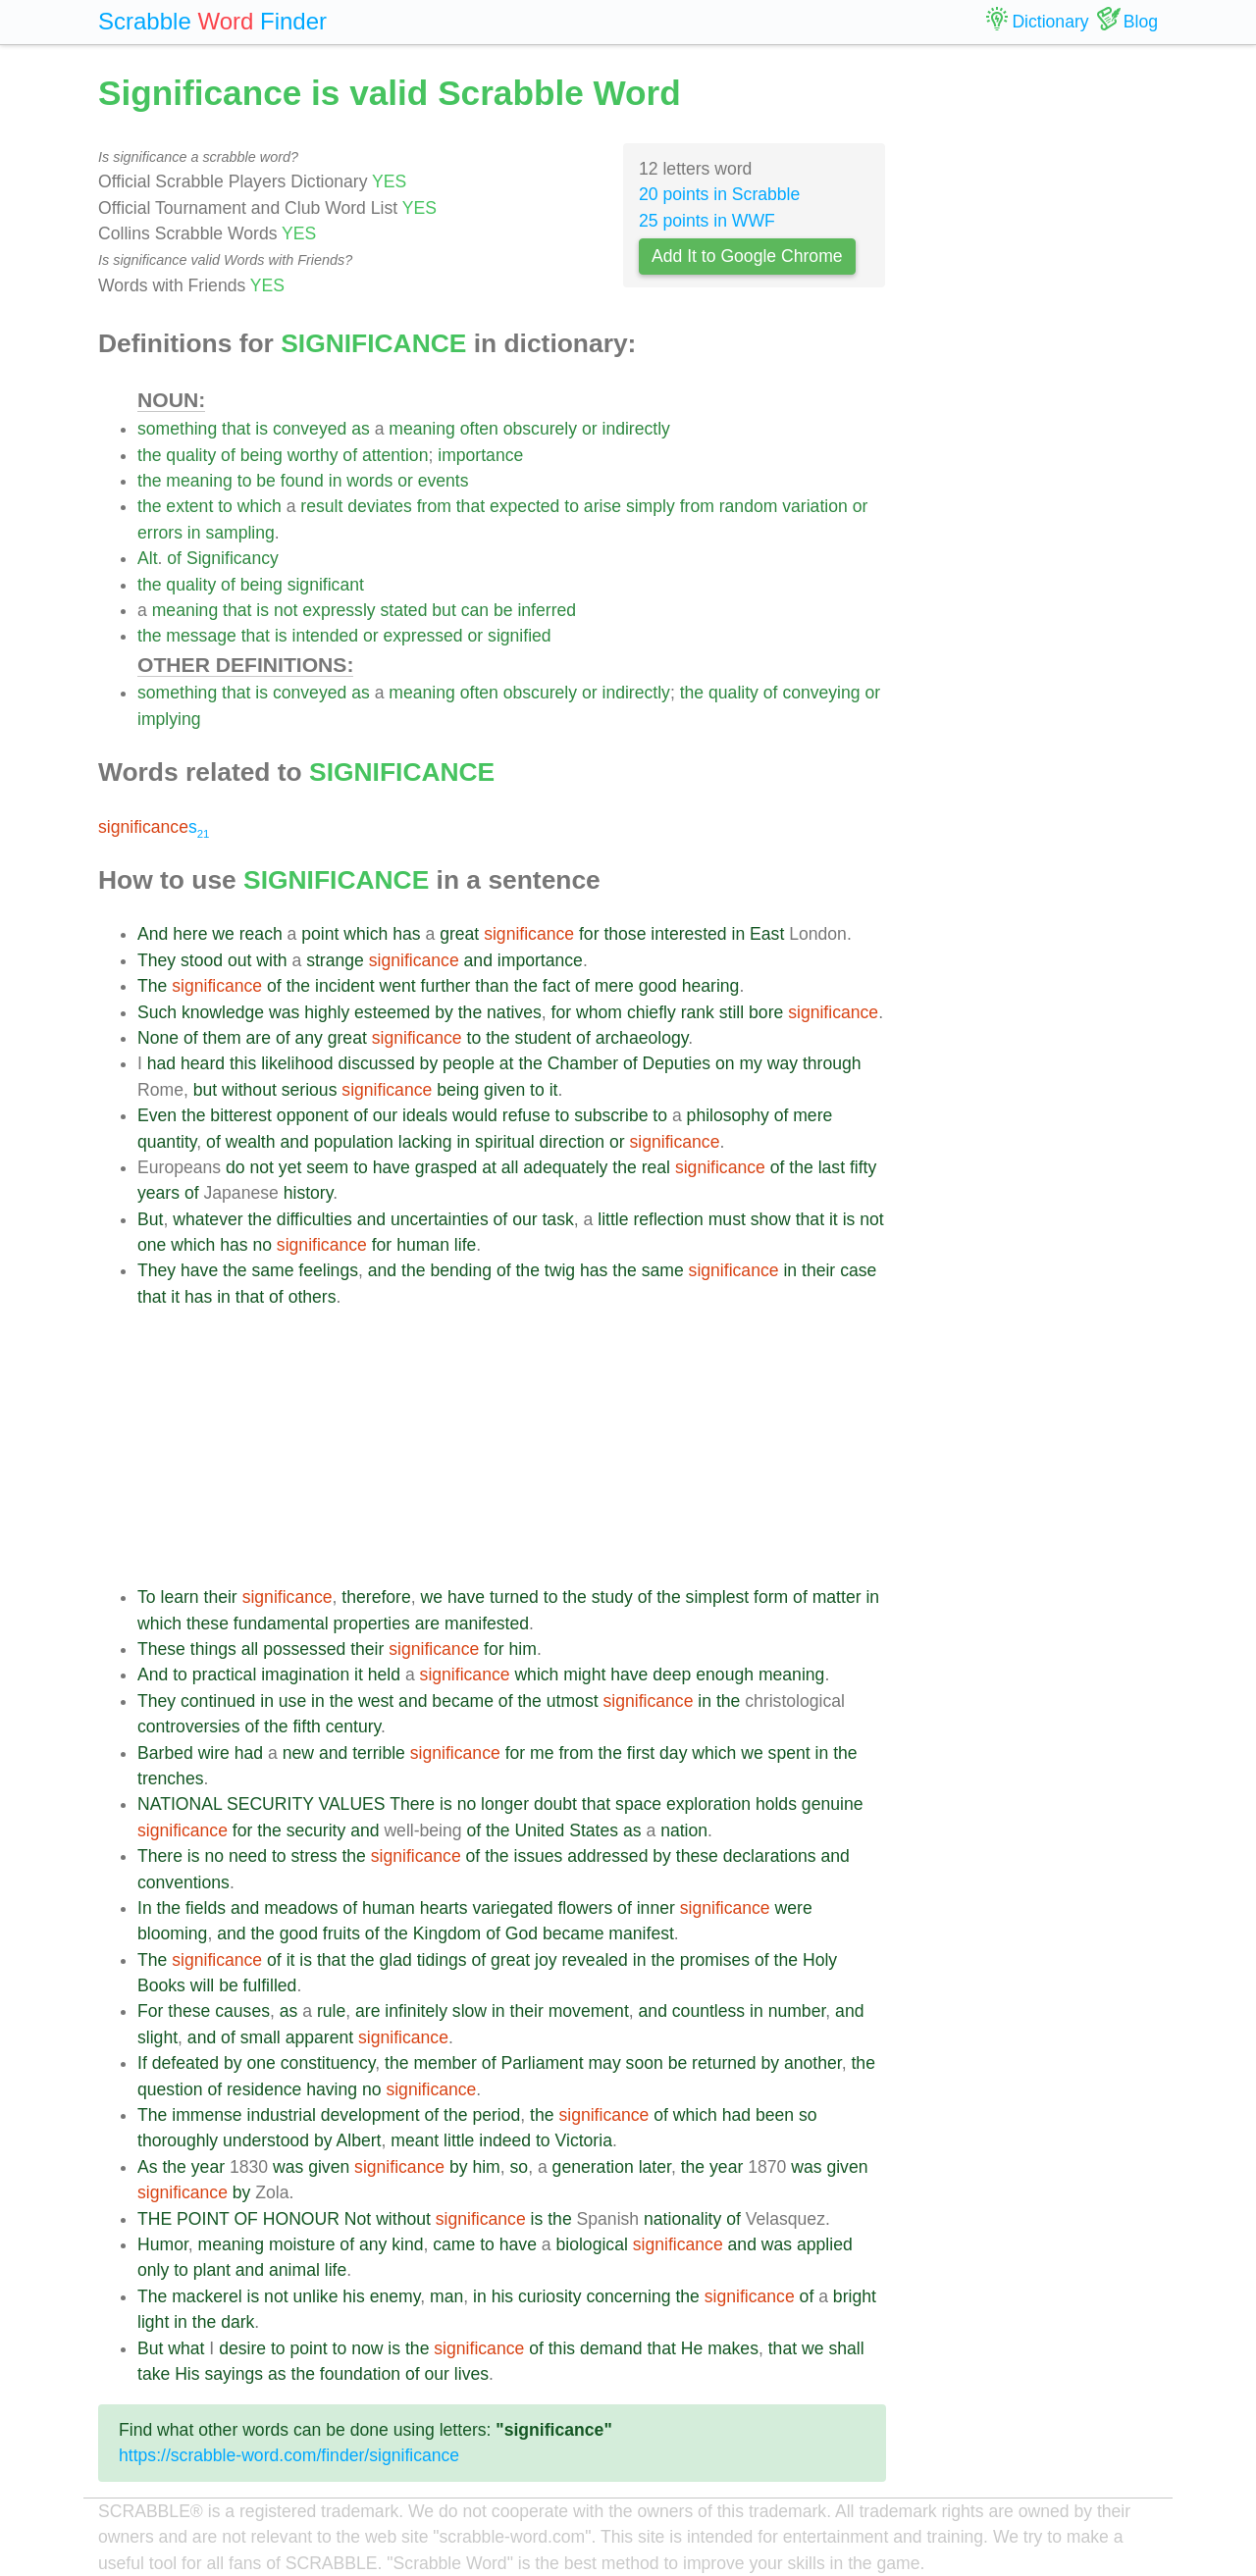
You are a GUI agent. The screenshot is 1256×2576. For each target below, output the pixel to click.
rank (697, 1012)
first (640, 1753)
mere (614, 986)
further (446, 986)
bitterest (241, 1115)
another (813, 2063)
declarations (769, 1856)
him (523, 1649)
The (152, 986)
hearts (444, 1908)
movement (589, 2011)
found (302, 480)
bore (766, 1012)
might (584, 1674)
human (422, 1245)
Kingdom (447, 1933)
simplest (718, 1597)
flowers (584, 1908)
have (391, 1167)
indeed (505, 2140)
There (412, 1804)
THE (154, 2219)
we (223, 934)
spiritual (505, 1142)
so (808, 2115)
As (147, 2167)
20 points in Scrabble (719, 194)
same (272, 1270)
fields (205, 1908)
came (454, 2244)
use (292, 1701)
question (170, 2089)
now (367, 2348)
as (360, 428)
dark (237, 2322)
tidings (442, 1960)
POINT (203, 2219)
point (320, 934)
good (658, 986)
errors (160, 532)
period (496, 2115)
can (475, 610)
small (260, 2037)
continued (218, 1701)
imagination (305, 1674)
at (506, 1063)
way (782, 1063)
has (406, 934)
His (187, 2374)
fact (556, 986)
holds (776, 1804)
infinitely (416, 2011)
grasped (446, 1167)
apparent (319, 2037)
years (158, 1193)
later (655, 2167)
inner (656, 1908)
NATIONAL (179, 1804)
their (818, 1270)
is (261, 428)
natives (514, 1012)
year (208, 2167)
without (249, 1090)
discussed (376, 1063)
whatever (207, 1219)
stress (314, 1856)
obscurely (540, 428)
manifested (487, 1623)
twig (560, 1270)
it (554, 1090)
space (638, 1804)
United (539, 1830)
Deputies (676, 1063)
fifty (863, 1167)
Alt (147, 558)
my (750, 1063)
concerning (628, 2296)
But (150, 1219)
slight (157, 2037)
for (589, 934)
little (613, 1219)
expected (524, 506)
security (316, 1830)
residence (264, 2089)
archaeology (642, 1038)
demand (611, 2348)
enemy (395, 2296)
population (353, 1142)
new (298, 1753)
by (444, 1012)
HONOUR (301, 2219)
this (243, 1063)
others (312, 1297)
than (491, 986)
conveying (821, 692)
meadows (301, 1908)
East (767, 934)
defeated (186, 2063)
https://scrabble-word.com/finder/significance (289, 2455)
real (656, 1167)
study (612, 1597)
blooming (172, 1933)
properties (372, 1623)
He (692, 2348)
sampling (239, 532)
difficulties (314, 1219)
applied (825, 2244)
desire (242, 2348)
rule (331, 2011)
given (504, 1090)
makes (733, 2348)
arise (602, 506)
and (478, 960)
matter (837, 1597)
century (353, 1726)
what (186, 2348)
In (144, 1908)
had (161, 1063)
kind (407, 2244)
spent (789, 1753)
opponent (312, 1115)
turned (514, 1597)
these (207, 1623)
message (201, 635)
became (463, 1701)
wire (214, 1753)
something (177, 428)
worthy (313, 455)
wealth (251, 1142)
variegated (512, 1908)
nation (683, 1830)
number (797, 2011)
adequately (565, 1167)
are (258, 1038)
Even (157, 1115)
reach (261, 934)
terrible (378, 1753)
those (624, 934)
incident (345, 986)
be (266, 480)
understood (266, 2140)
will (202, 1985)
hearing (711, 986)
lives (471, 2374)
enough (725, 1674)
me (541, 1753)
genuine (833, 1804)
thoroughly (177, 2140)
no (262, 1245)
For (150, 2011)
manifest (641, 1933)
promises (715, 1960)
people (469, 1063)
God (521, 1933)
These (161, 1649)
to (244, 480)
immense (206, 2115)
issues (538, 1856)
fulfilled (270, 1985)
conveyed (309, 428)
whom (599, 1012)
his (353, 2296)
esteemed (392, 1012)
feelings (328, 1270)
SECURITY (270, 1804)
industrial (280, 2115)
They (156, 960)
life (465, 1245)
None (158, 1038)
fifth (306, 1726)
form (771, 1597)
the (149, 455)
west (375, 1701)
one (151, 1245)
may (604, 2063)
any (308, 1038)
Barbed (165, 1753)
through (832, 1063)
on (725, 1063)
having (331, 2089)
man (446, 2296)
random (748, 506)
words (369, 480)
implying (169, 719)
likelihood (297, 1063)
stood (202, 960)
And (152, 934)
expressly (338, 610)
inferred (546, 610)
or (590, 428)
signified (519, 635)
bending (461, 1270)
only (153, 2270)
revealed (594, 1960)
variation (815, 506)
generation (593, 2167)
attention (395, 455)
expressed (422, 635)
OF (245, 2219)
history (309, 1193)
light (153, 2322)
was (284, 1012)
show (771, 1219)
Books (161, 1985)
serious (310, 1090)
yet (290, 1167)
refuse (526, 1115)
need (248, 1856)
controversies (188, 1726)
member (445, 2063)
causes (242, 2011)
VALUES (351, 1804)
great (459, 934)
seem (327, 1167)
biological (591, 2244)
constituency (328, 2063)
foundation (360, 2374)
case (858, 1270)
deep (672, 1674)
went (398, 986)
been (775, 2115)
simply (650, 506)
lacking (425, 1142)
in (335, 480)
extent (189, 506)
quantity (166, 1142)
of (228, 455)
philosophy (728, 1115)
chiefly (651, 1012)
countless (708, 2011)
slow (469, 2011)
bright (854, 2296)
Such (157, 1012)
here (190, 934)
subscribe (611, 1115)
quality (191, 455)
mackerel (206, 2296)
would (474, 1115)
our (385, 1115)
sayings (233, 2374)
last (831, 1167)
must (727, 1219)
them (222, 1038)
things (213, 1649)
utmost (573, 1701)
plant (212, 2270)
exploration (708, 1804)
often (479, 428)
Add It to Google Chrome (747, 256)
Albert (359, 2140)
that (236, 428)
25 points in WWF (707, 221)
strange (335, 960)
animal (294, 2270)
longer (505, 1804)
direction (572, 1142)
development (370, 2115)
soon (644, 2063)
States (593, 1830)
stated (404, 610)
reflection (668, 1219)
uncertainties (440, 1219)
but (443, 610)
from (434, 506)
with (271, 960)
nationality (682, 2219)
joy (546, 1960)
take (153, 2374)
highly (326, 1012)
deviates (379, 506)
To (146, 1597)
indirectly (635, 428)
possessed (304, 1649)
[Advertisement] (511, 1447)
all (510, 1167)
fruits (341, 1933)
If (142, 2063)
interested (688, 934)
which (259, 506)
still (731, 1012)
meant (415, 2140)
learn (179, 1597)
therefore (375, 1597)
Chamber (583, 1063)
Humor (162, 2244)
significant (326, 584)
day (673, 1753)
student (542, 1038)
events (443, 480)
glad (396, 1960)
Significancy (232, 558)
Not (357, 2219)
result (321, 506)
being (261, 455)
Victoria (583, 2140)
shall (846, 2348)
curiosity (550, 2296)
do (235, 1167)
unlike (315, 2296)
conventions (183, 1882)
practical (224, 1674)
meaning (422, 428)
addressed (607, 1856)
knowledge (223, 1012)
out (239, 960)
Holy (820, 1960)
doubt (555, 1804)
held (384, 1674)
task (557, 1219)
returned (724, 2063)
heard (203, 1063)
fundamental (281, 1623)
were (793, 1908)
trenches (170, 1778)
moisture (302, 2244)
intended (325, 635)
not (285, 610)
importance (480, 455)
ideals (424, 1115)
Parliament (541, 2063)
